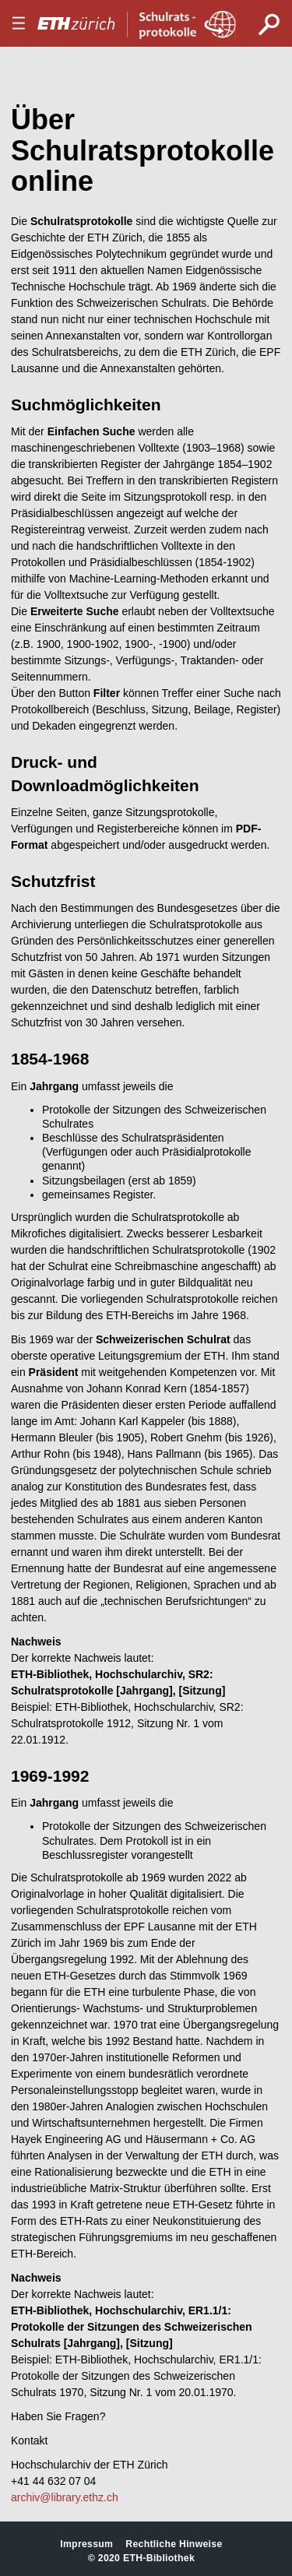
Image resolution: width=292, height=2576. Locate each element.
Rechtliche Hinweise (173, 2544)
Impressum (86, 2544)
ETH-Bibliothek (159, 2558)
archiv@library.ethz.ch (64, 2497)
